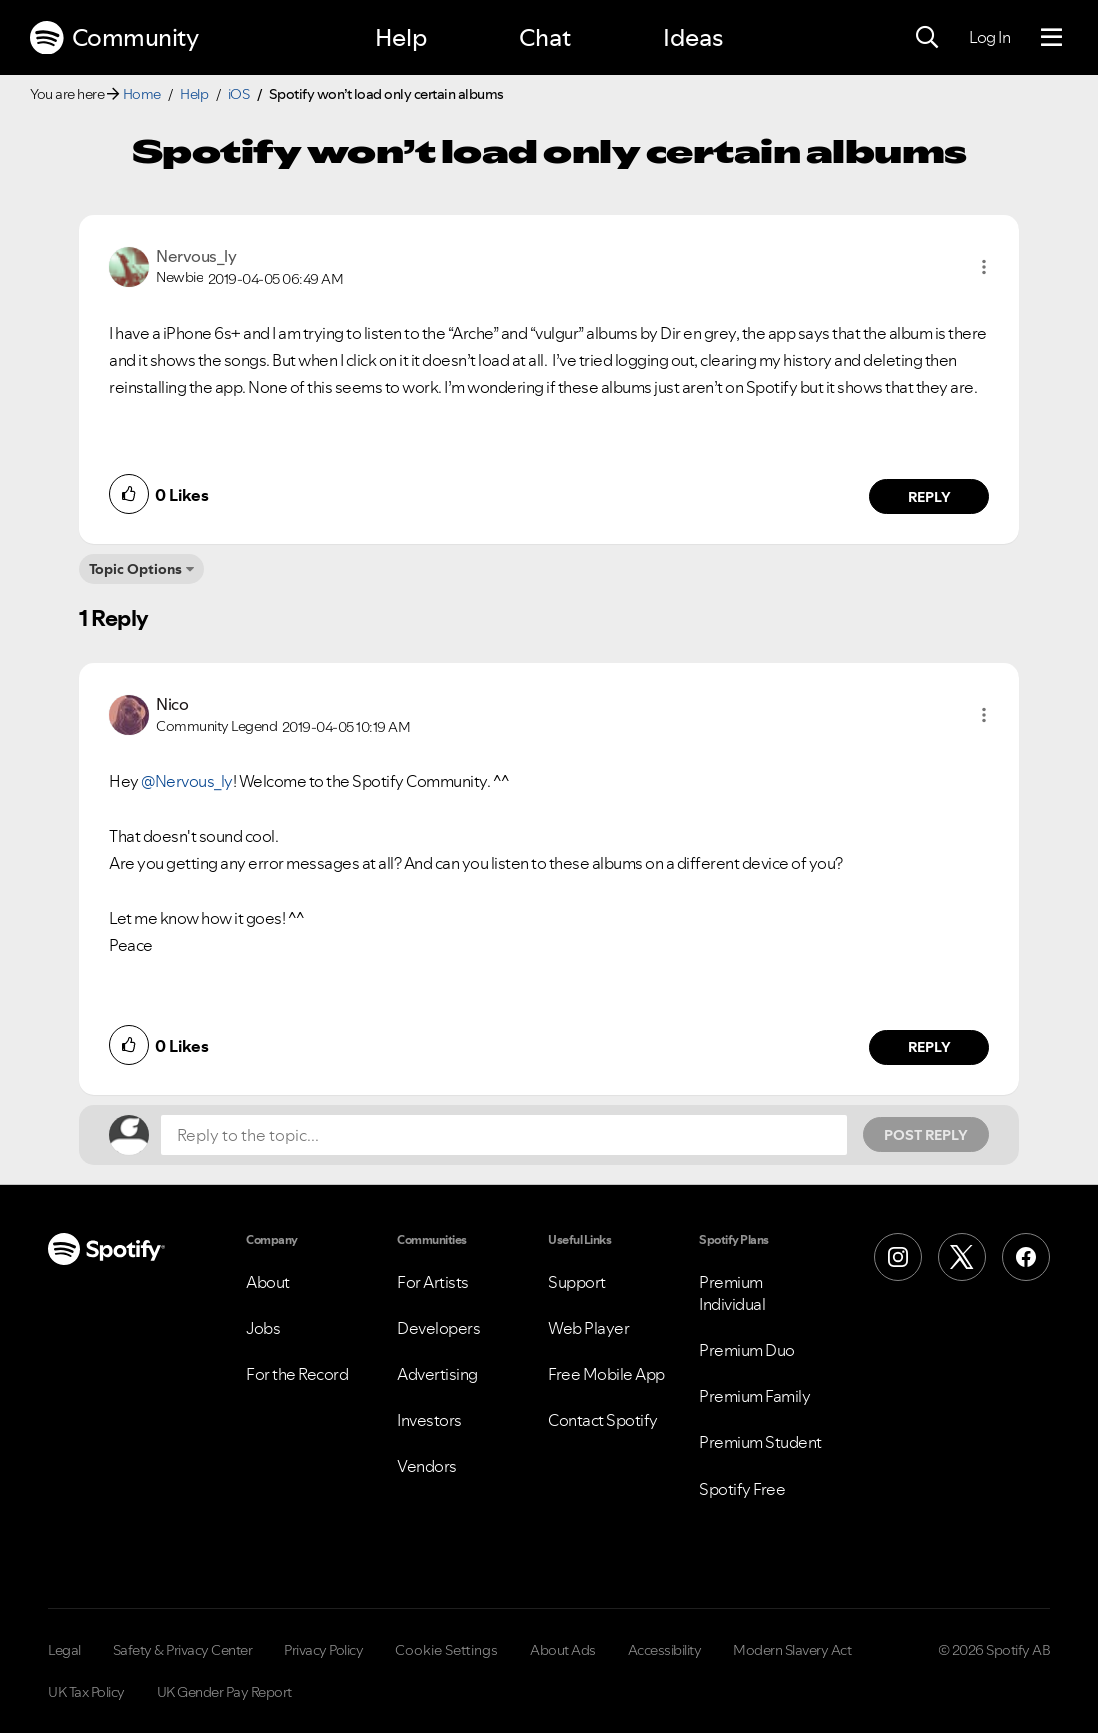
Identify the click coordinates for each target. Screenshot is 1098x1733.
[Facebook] (1026, 1257)
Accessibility (665, 1650)
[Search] (927, 38)
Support (577, 1282)
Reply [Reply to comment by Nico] (929, 1047)
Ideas (693, 37)
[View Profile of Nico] (172, 704)
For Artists (433, 1282)
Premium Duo (747, 1350)
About (268, 1282)
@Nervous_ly (187, 781)
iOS (239, 94)
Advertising (437, 1374)
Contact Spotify (603, 1420)
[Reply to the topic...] (504, 1135)
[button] (984, 267)
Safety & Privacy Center (183, 1650)
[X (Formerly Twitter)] (962, 1257)
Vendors (427, 1466)
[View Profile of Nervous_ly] (196, 256)
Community (114, 38)
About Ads (563, 1650)
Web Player (588, 1328)
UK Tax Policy (86, 1692)
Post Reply (926, 1135)
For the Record (297, 1374)
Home (142, 94)
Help (401, 37)
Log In (989, 37)
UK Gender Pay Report (224, 1692)
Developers (438, 1328)
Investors (429, 1420)
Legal (64, 1650)
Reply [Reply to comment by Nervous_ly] (929, 497)
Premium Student (760, 1442)
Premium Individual (732, 1293)
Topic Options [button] (135, 569)
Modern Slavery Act (792, 1650)
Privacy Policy (323, 1650)
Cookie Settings (446, 1650)
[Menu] (1051, 38)
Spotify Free (742, 1489)
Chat (545, 37)
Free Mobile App (606, 1374)
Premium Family (754, 1396)
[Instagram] (898, 1257)
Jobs (263, 1328)
